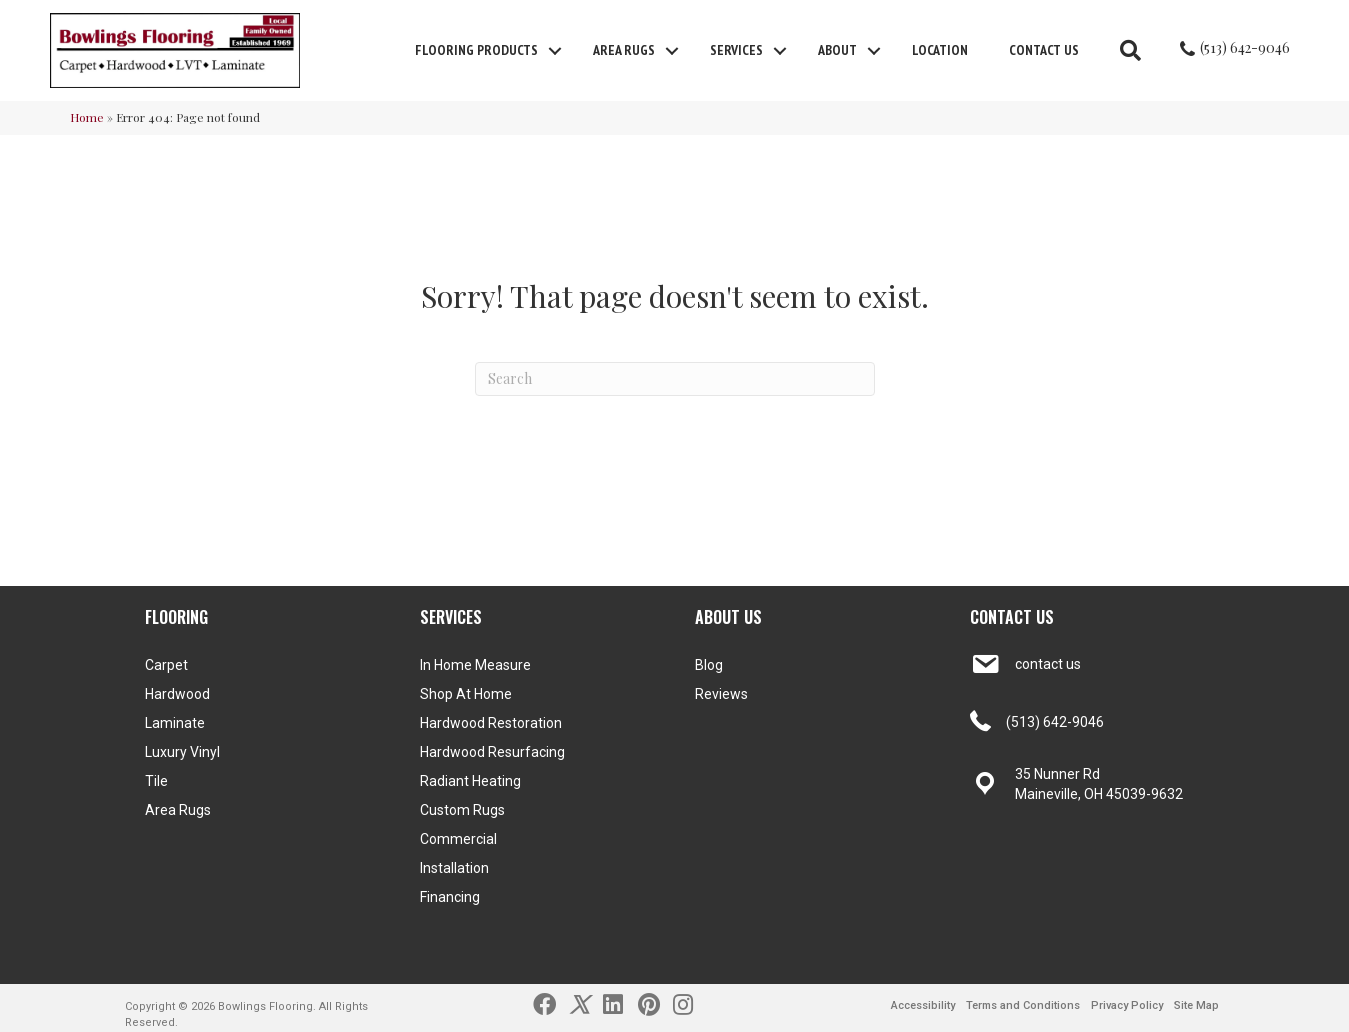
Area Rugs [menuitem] (624, 50)
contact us (1048, 664)
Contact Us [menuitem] (1044, 50)
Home (87, 117)
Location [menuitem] (940, 50)
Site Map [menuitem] (1196, 1005)
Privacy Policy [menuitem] (1127, 1005)
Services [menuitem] (736, 50)
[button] (555, 51)
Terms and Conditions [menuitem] (1023, 1005)
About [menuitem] (837, 50)
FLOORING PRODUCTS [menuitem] (476, 50)
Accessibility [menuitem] (923, 1005)
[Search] (675, 379)
